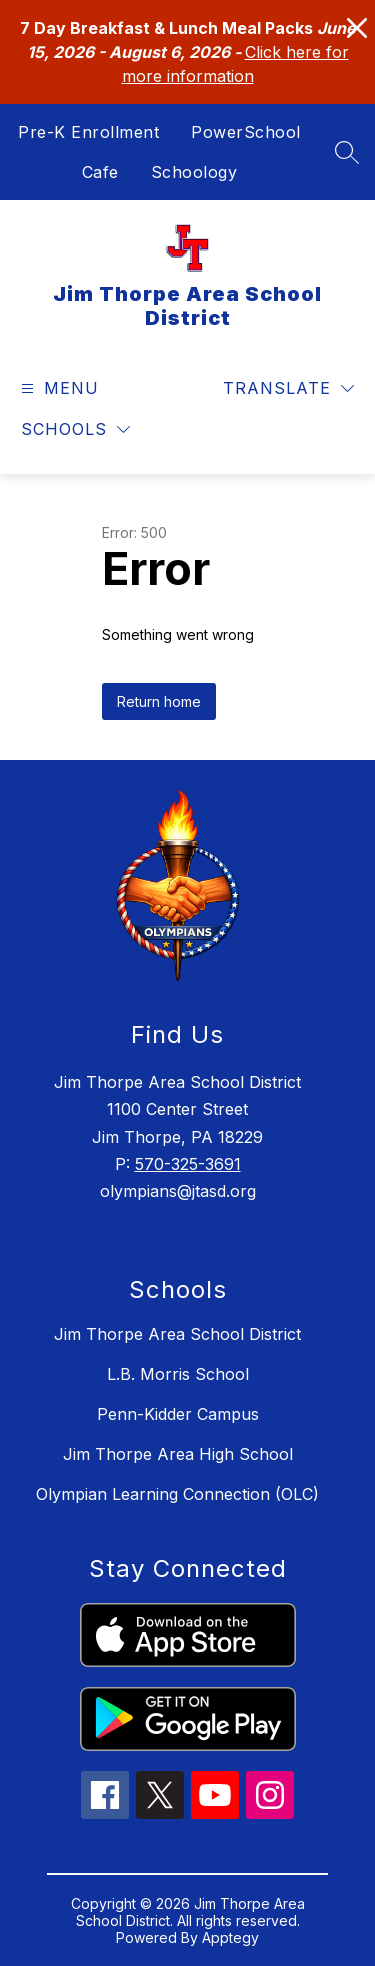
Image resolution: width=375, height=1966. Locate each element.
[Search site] (347, 152)
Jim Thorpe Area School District (177, 1334)
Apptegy (230, 1937)
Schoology (194, 172)
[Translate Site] (288, 388)
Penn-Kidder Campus (178, 1414)
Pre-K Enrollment (88, 132)
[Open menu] (57, 388)
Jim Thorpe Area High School (178, 1454)
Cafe (100, 172)
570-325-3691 (188, 1164)
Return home (159, 701)
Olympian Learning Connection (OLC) (177, 1494)
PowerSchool (246, 132)
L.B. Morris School (178, 1374)
